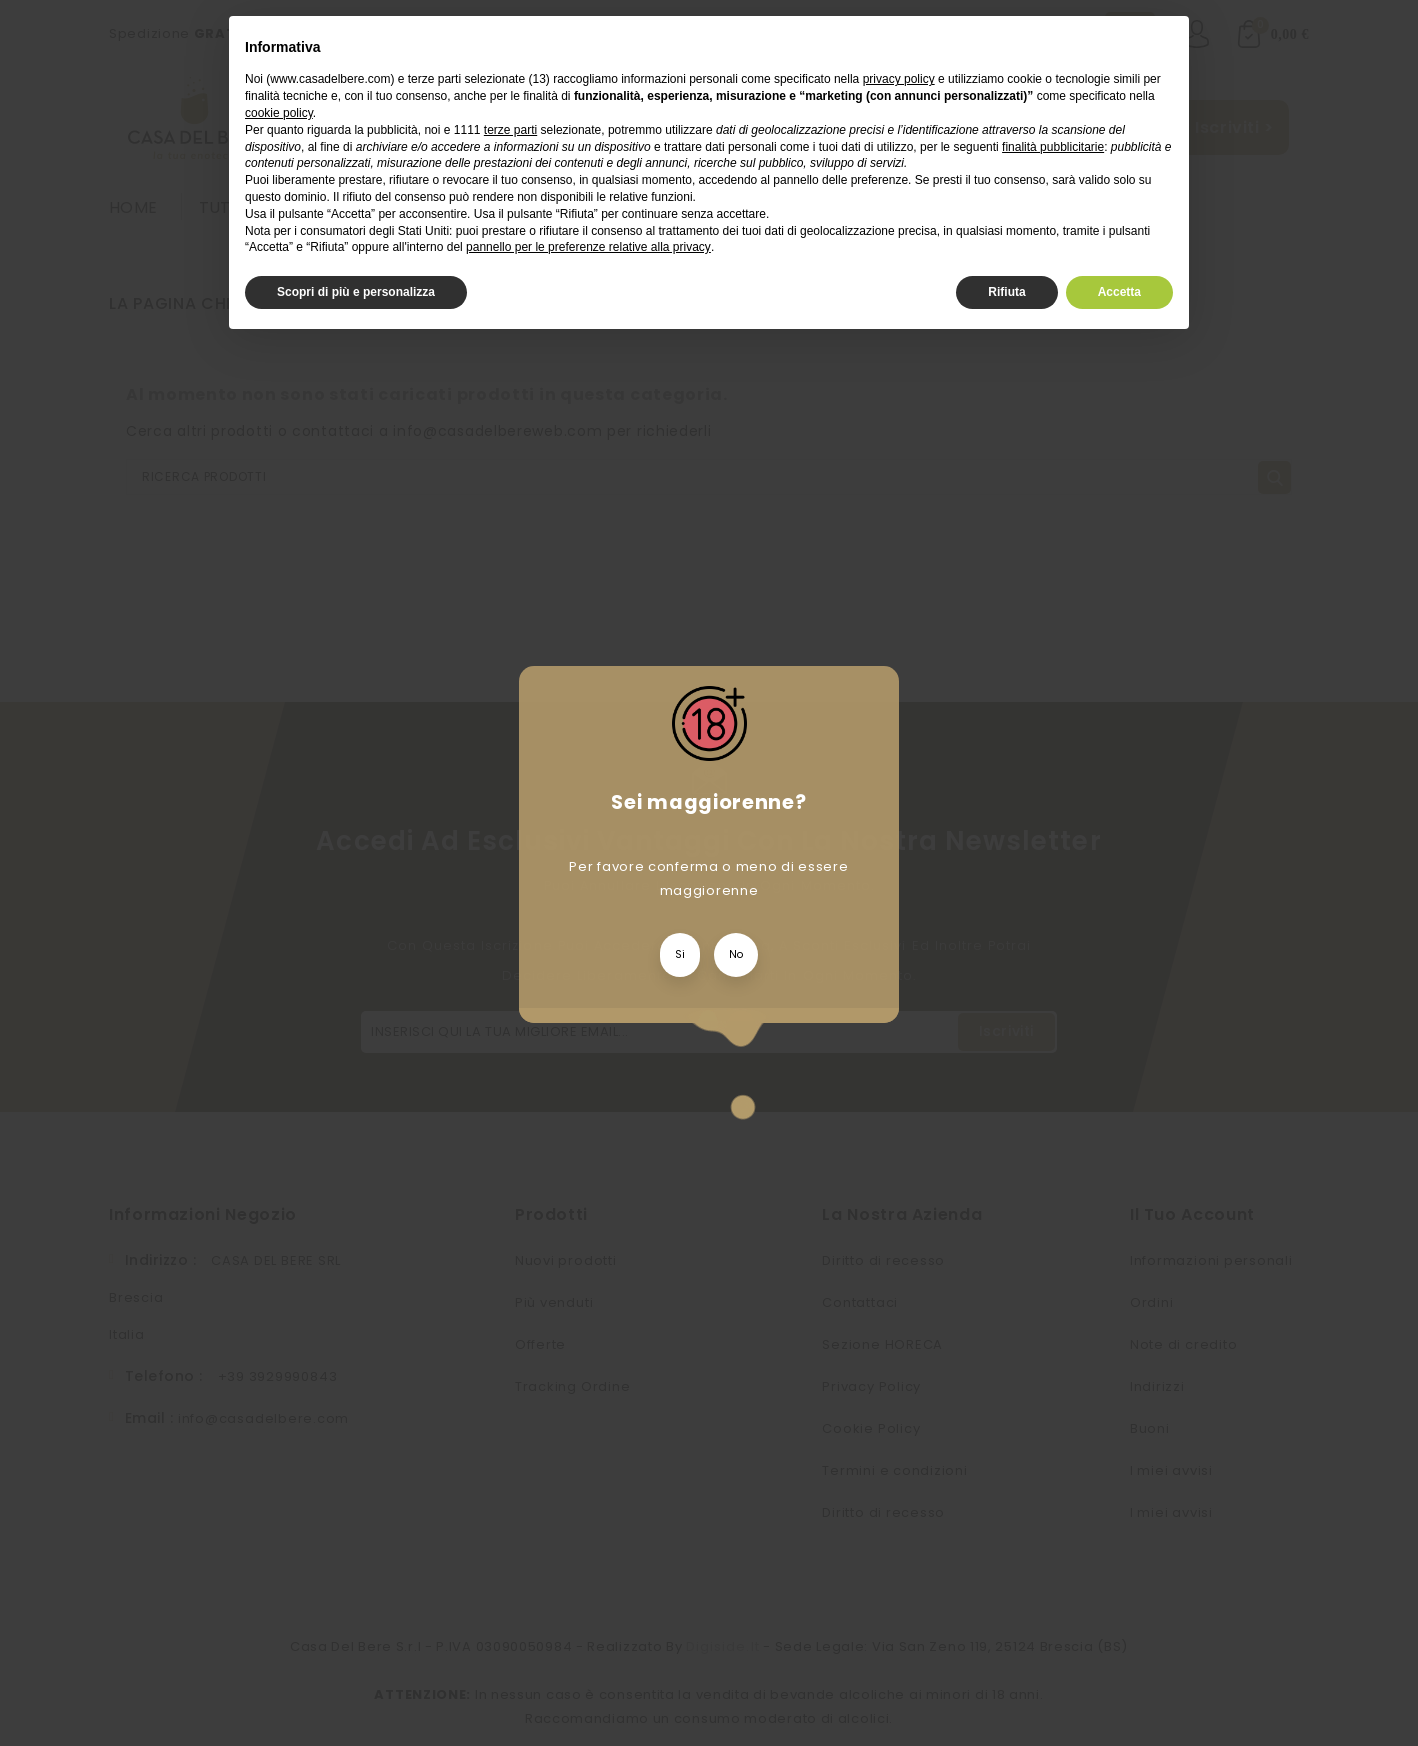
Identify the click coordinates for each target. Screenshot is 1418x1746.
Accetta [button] (1119, 292)
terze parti (510, 130)
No (736, 954)
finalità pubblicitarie (1053, 147)
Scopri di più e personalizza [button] (356, 292)
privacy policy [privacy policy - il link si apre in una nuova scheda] (899, 79)
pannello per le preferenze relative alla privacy (588, 247)
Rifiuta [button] (1006, 292)
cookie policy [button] (279, 113)
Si (680, 954)
